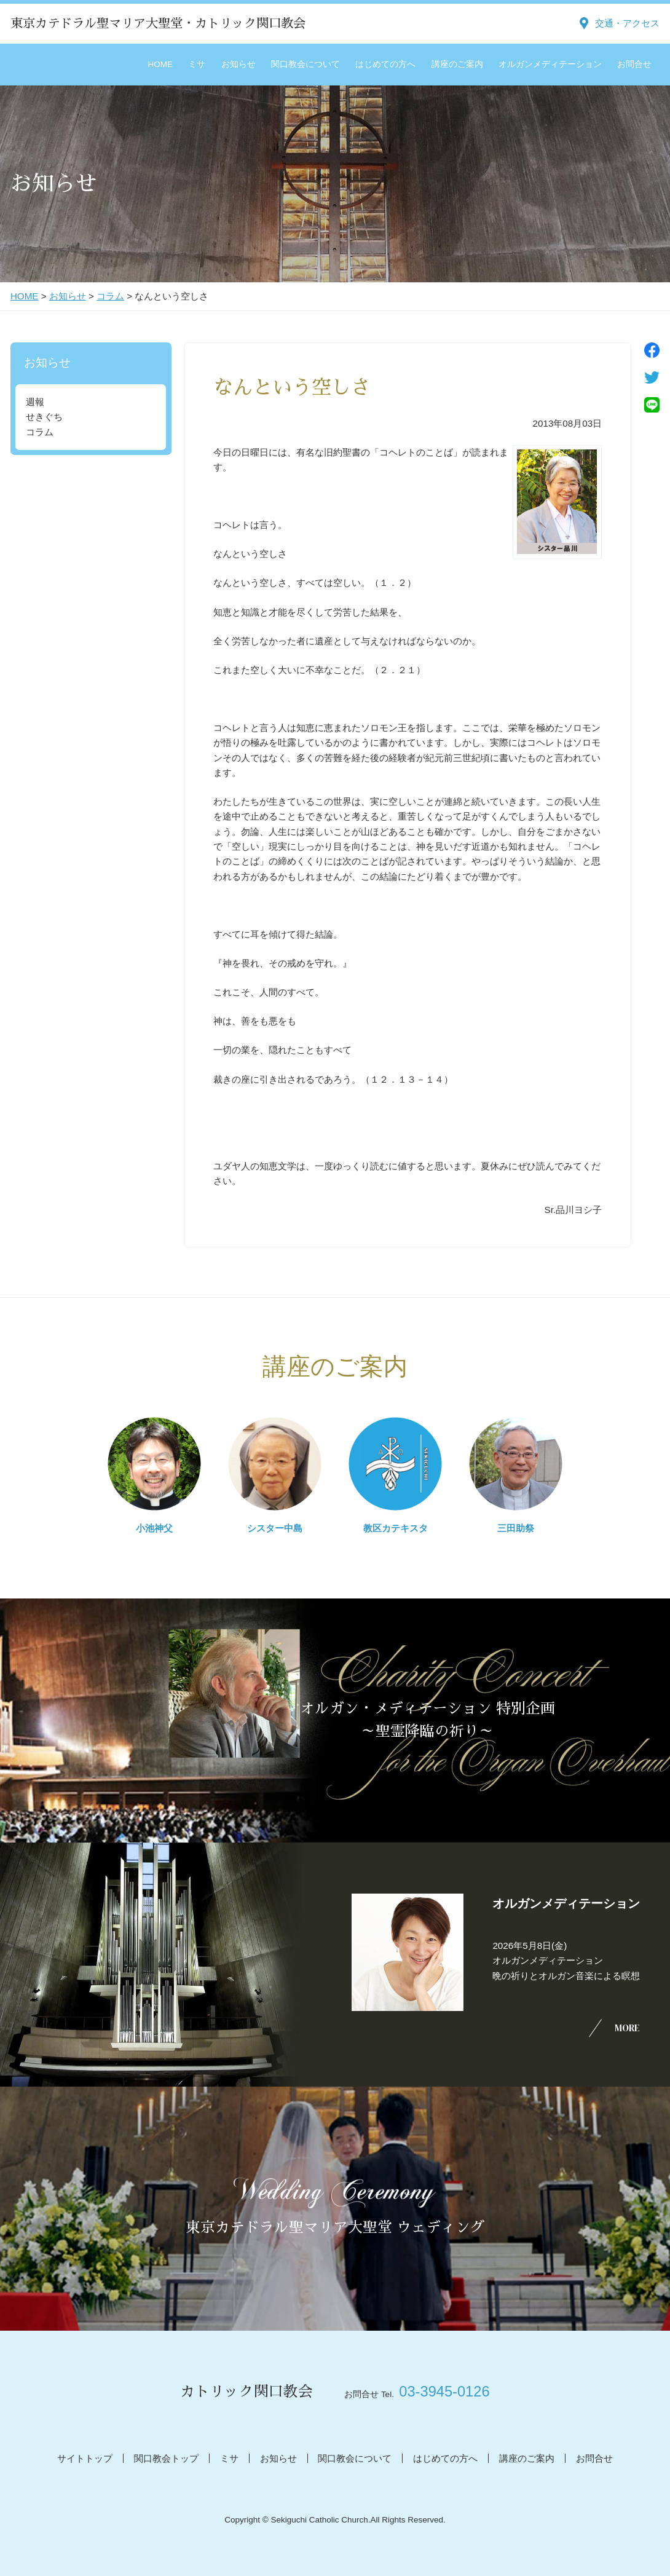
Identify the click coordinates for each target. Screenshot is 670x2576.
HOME (160, 64)
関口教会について (305, 64)
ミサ (196, 64)
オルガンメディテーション (550, 64)
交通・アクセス (627, 23)
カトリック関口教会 (246, 2391)
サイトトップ (84, 2458)
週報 (35, 402)
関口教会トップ (166, 2458)
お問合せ (634, 64)
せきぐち (44, 416)
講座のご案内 (457, 64)
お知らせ (238, 64)
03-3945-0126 (444, 2392)
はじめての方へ (385, 64)
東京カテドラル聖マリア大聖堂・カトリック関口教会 (157, 23)
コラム (110, 296)
